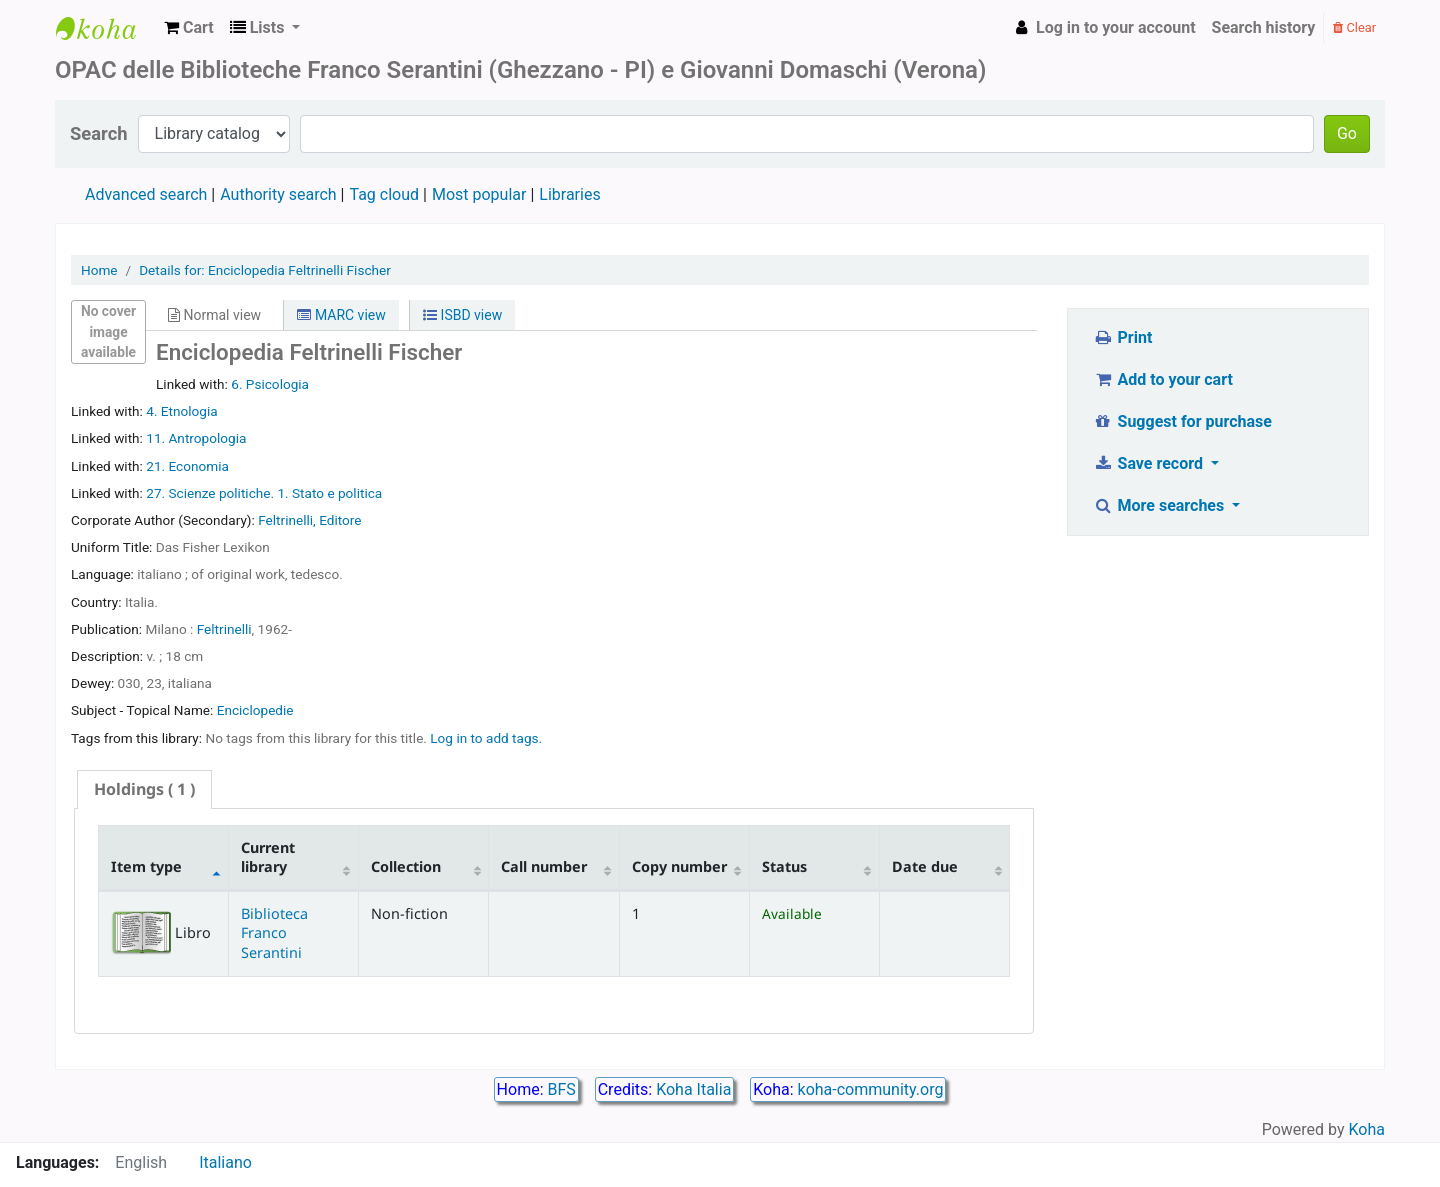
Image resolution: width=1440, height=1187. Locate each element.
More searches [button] (1160, 505)
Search (99, 133)
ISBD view (462, 315)
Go (1347, 133)
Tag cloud (384, 194)
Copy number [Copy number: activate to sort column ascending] (679, 866)
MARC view (341, 315)
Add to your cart (1163, 379)
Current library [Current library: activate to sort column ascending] (268, 857)
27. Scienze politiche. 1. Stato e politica (264, 493)
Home (99, 270)
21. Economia (187, 466)
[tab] (144, 789)
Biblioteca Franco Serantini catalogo (106, 28)
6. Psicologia (270, 384)
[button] (189, 28)
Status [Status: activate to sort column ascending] (784, 866)
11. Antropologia (196, 438)
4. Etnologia (181, 411)
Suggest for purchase (1182, 421)
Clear (1354, 27)
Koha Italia (693, 1089)
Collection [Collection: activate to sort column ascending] (406, 866)
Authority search (278, 194)
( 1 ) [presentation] (144, 789)
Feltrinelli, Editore (309, 520)
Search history (1264, 27)
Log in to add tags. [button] (486, 738)
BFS (562, 1089)
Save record (1150, 463)
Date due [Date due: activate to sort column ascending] (925, 866)
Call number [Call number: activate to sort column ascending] (544, 866)
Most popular (479, 194)
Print (1122, 337)
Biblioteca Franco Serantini (274, 933)
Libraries (569, 194)
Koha (1367, 1129)
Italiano (225, 1162)
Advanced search (146, 194)
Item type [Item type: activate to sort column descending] (146, 866)
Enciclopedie (255, 710)
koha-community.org (871, 1089)
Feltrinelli (224, 629)
